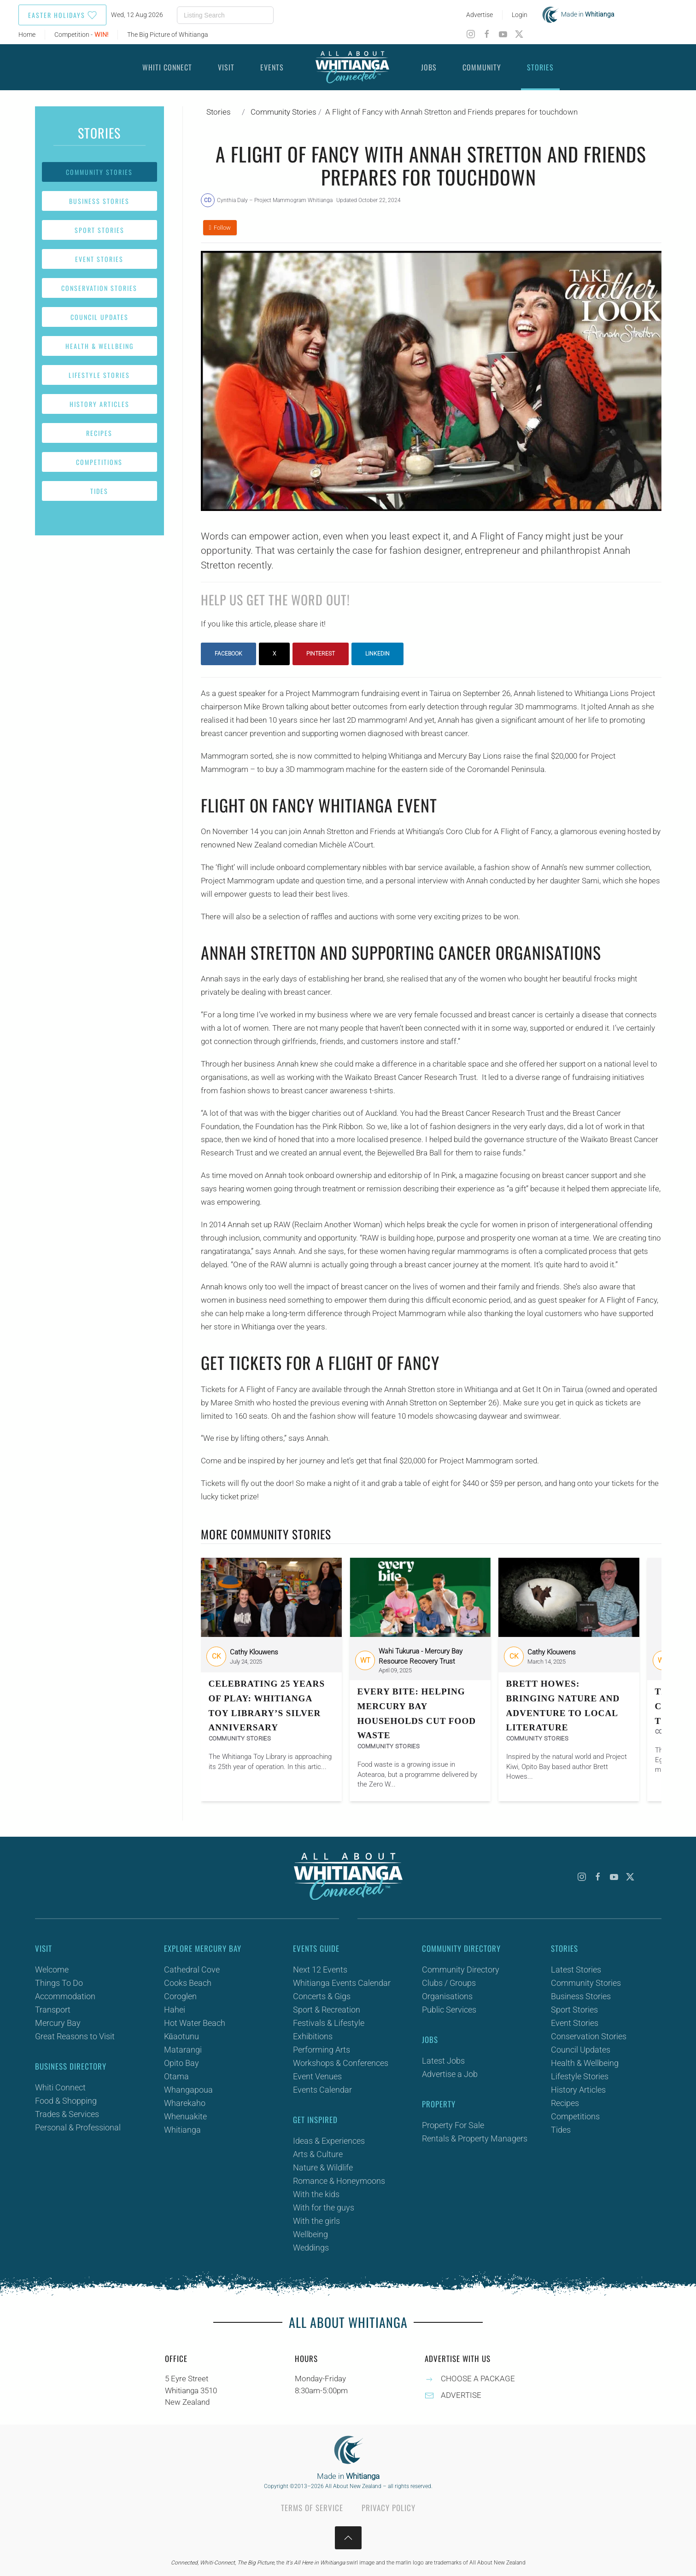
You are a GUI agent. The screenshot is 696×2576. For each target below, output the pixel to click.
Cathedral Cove (192, 1969)
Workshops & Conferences (340, 2063)
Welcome (52, 1969)
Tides (99, 491)
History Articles (99, 404)
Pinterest (320, 653)
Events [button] (272, 67)
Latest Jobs (443, 2060)
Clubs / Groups (449, 1983)
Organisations (447, 1996)
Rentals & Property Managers (474, 2138)
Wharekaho (184, 2103)
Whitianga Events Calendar (342, 1983)
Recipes (99, 433)
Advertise (479, 14)
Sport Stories (99, 230)
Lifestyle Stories (99, 375)
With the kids (316, 2194)
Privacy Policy (388, 2507)
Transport (52, 2009)
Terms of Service (312, 2507)
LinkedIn (377, 653)
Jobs (429, 67)
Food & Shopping (66, 2101)
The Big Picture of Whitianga (167, 34)
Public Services (449, 2009)
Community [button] (481, 67)
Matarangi (183, 2049)
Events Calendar (322, 2089)
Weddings (311, 2247)
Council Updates (99, 317)
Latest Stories (576, 1969)
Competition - (81, 35)
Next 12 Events (320, 1969)
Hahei (174, 2009)
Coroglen (180, 1996)
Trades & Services (67, 2114)
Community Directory (460, 1969)
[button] (348, 2537)
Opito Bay (181, 2063)
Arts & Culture (318, 2154)
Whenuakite (185, 2116)
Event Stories (99, 259)
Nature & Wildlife (323, 2167)
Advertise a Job (450, 2074)
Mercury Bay (58, 2023)
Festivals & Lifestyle (328, 2023)
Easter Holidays (62, 15)
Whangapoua (188, 2089)
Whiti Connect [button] (167, 67)
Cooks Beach (187, 1983)
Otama (176, 2076)
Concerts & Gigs (322, 1996)
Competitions (99, 462)
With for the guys (323, 2207)
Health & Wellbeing (99, 346)
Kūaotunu (181, 2036)
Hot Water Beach (194, 2023)
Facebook (228, 653)
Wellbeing (310, 2234)
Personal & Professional (78, 2127)
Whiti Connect (60, 2087)
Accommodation (65, 1996)
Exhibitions (313, 2036)
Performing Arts (321, 2049)
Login (519, 14)
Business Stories (99, 201)
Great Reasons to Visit (75, 2036)
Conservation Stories (99, 288)
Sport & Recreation (326, 2009)
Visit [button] (226, 67)
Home (26, 34)
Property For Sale (453, 2125)
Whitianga (182, 2130)
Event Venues (317, 2076)
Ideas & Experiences (329, 2141)
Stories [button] (540, 67)
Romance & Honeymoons (339, 2181)
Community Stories (99, 172)
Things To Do (59, 1983)
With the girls (316, 2221)
